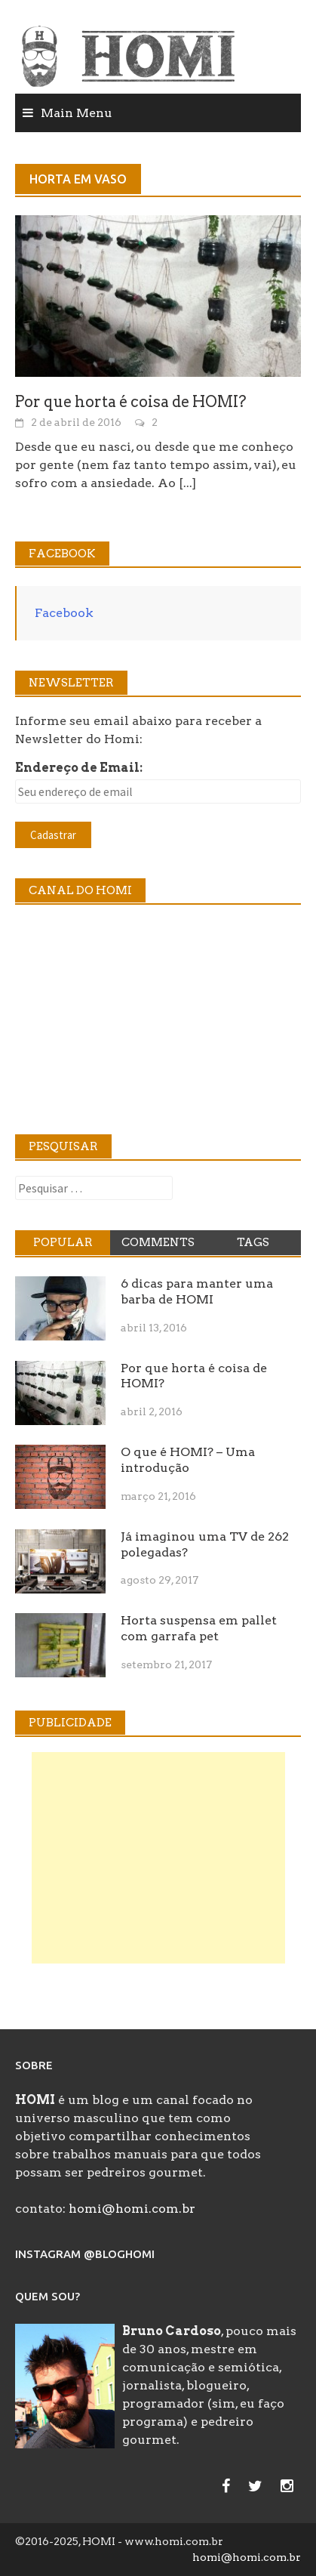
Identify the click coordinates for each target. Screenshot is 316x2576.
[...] (187, 483)
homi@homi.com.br (132, 2208)
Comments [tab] (158, 1242)
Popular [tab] (63, 1242)
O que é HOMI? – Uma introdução (188, 1460)
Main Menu (76, 113)
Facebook (64, 613)
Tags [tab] (253, 1242)
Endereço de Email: (79, 767)
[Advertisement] (158, 1858)
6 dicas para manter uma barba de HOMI (197, 1291)
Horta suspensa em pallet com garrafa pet (199, 1628)
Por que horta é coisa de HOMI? (131, 402)
